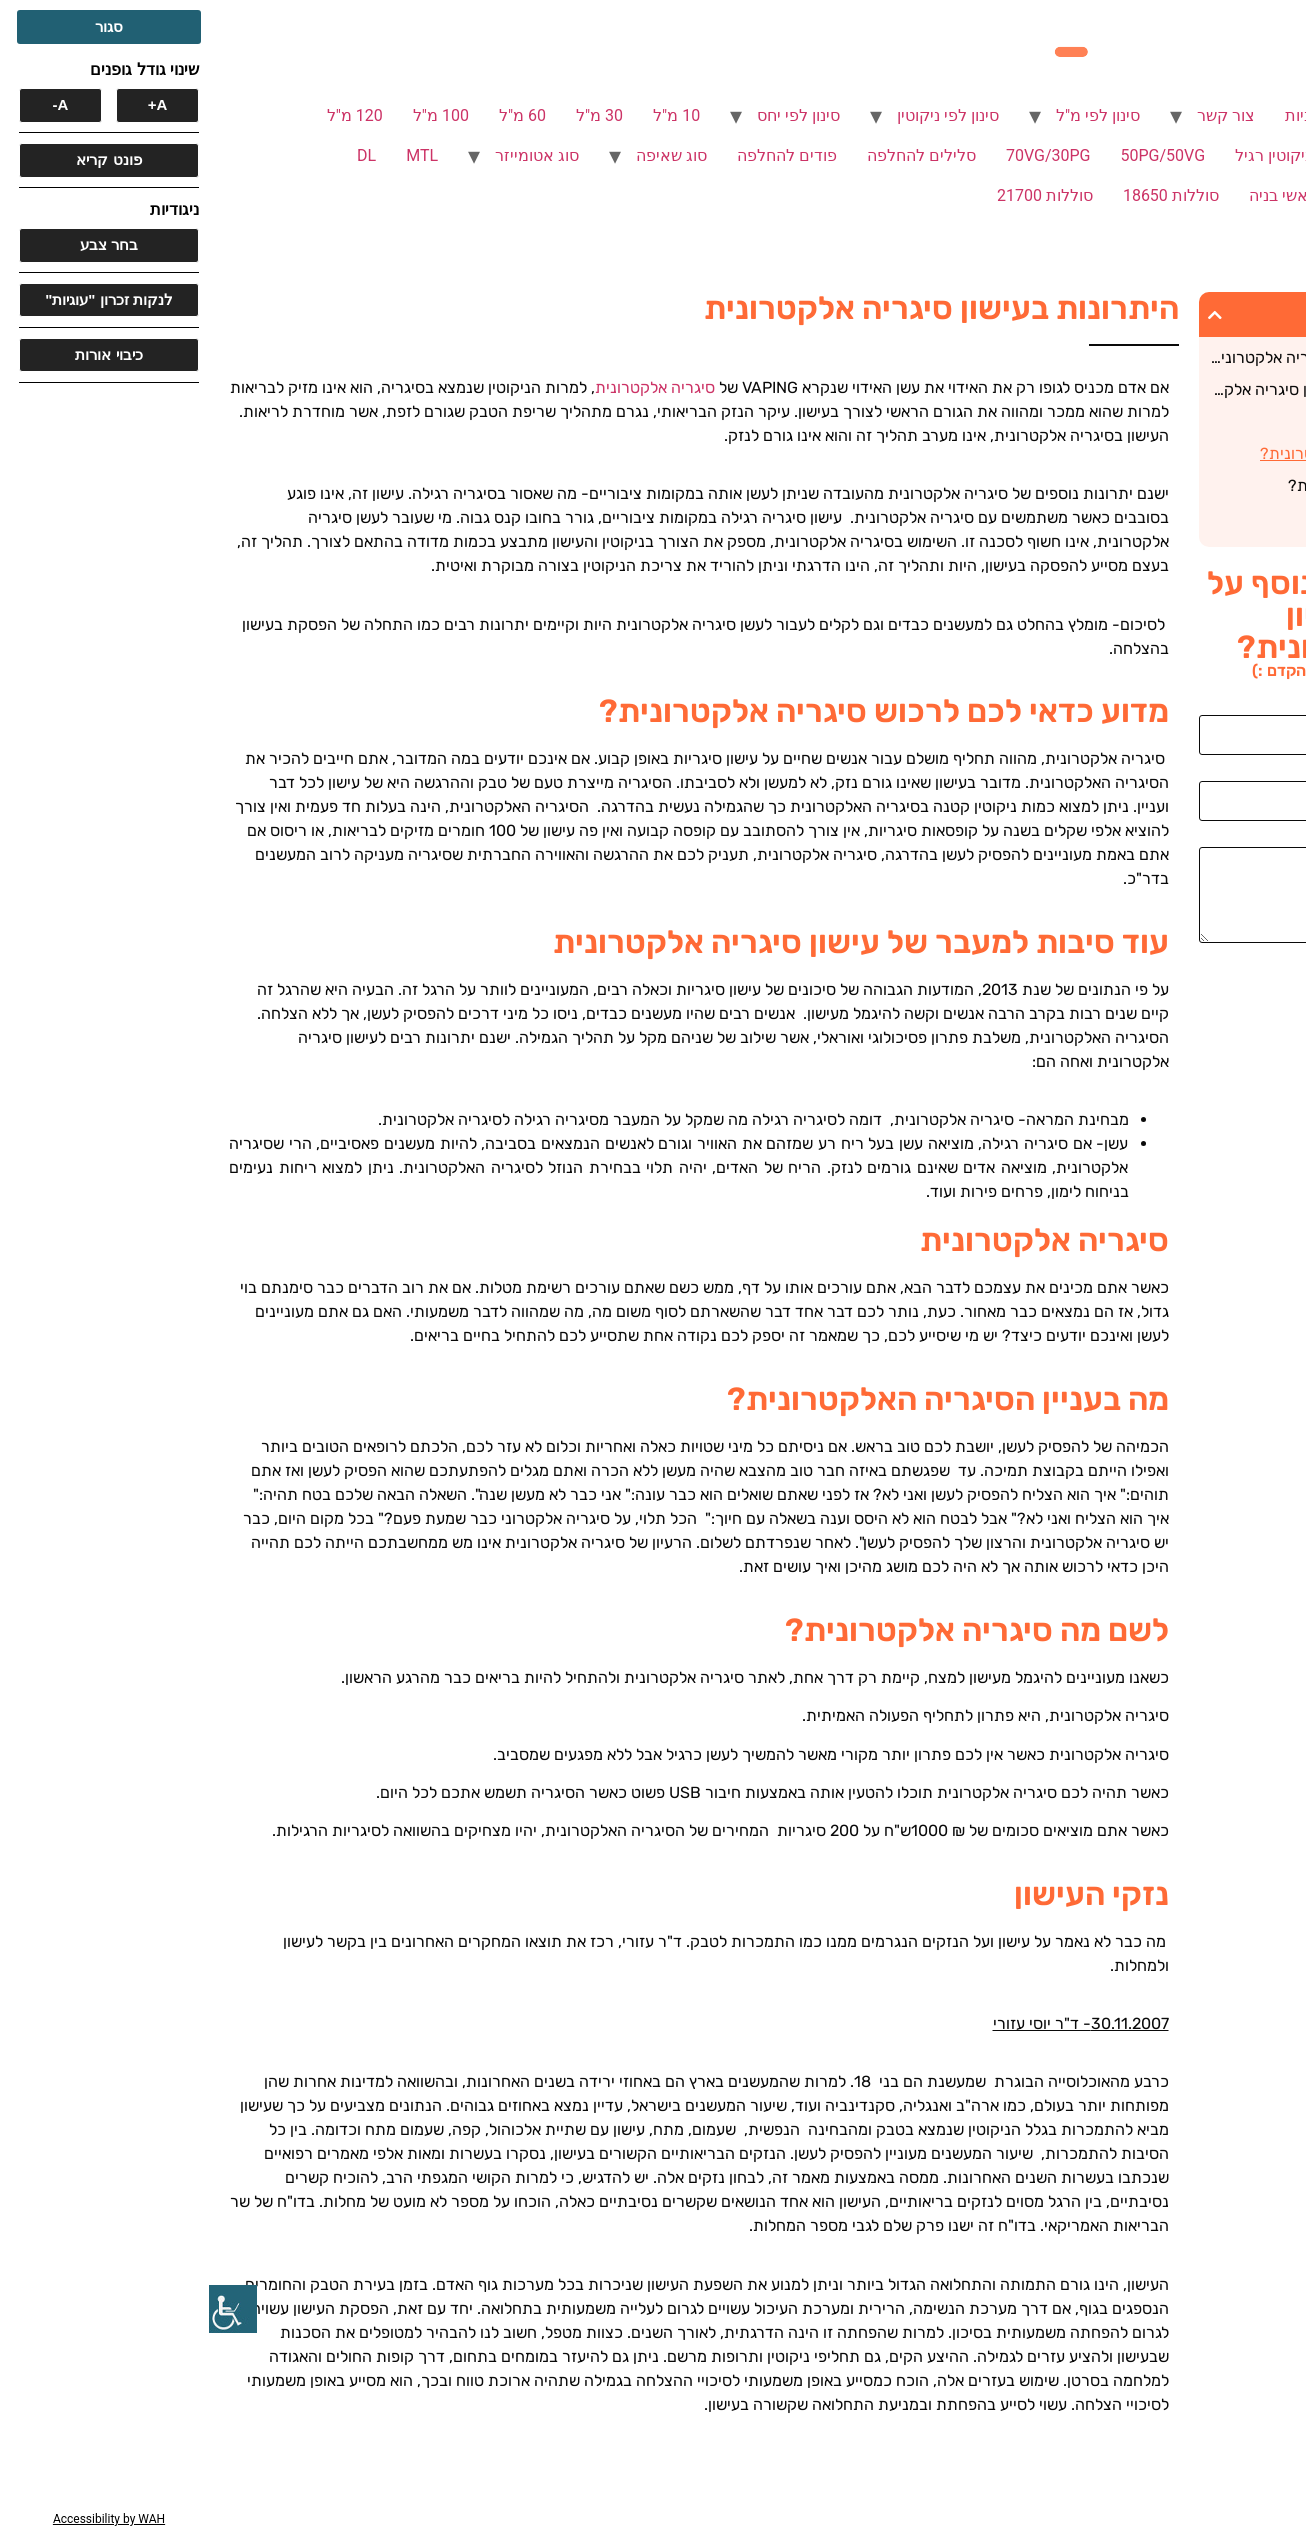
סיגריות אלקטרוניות (1142, 115)
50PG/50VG (954, 155)
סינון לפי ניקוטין (739, 115)
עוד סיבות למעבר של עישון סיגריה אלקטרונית (1133, 389)
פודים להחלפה (578, 155)
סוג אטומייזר (328, 155)
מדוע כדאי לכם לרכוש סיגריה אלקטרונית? (1134, 357)
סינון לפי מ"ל (889, 115)
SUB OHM (1173, 195)
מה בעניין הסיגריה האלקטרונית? (1158, 453)
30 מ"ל (390, 115)
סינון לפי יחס (589, 115)
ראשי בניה (1074, 195)
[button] (1006, 315)
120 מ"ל (146, 115)
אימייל (1276, 773)
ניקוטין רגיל (1064, 155)
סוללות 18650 (962, 195)
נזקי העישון (1228, 517)
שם (1285, 707)
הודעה (1275, 839)
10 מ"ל (467, 115)
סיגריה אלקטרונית (1205, 421)
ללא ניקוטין (1170, 155)
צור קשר (1017, 115)
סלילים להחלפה (712, 155)
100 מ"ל (232, 115)
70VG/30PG (839, 155)
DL (157, 155)
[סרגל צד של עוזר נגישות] (24, 2309)
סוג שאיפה (462, 155)
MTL (213, 155)
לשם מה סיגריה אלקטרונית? (1172, 485)
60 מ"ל (313, 115)
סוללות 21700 (836, 195)
